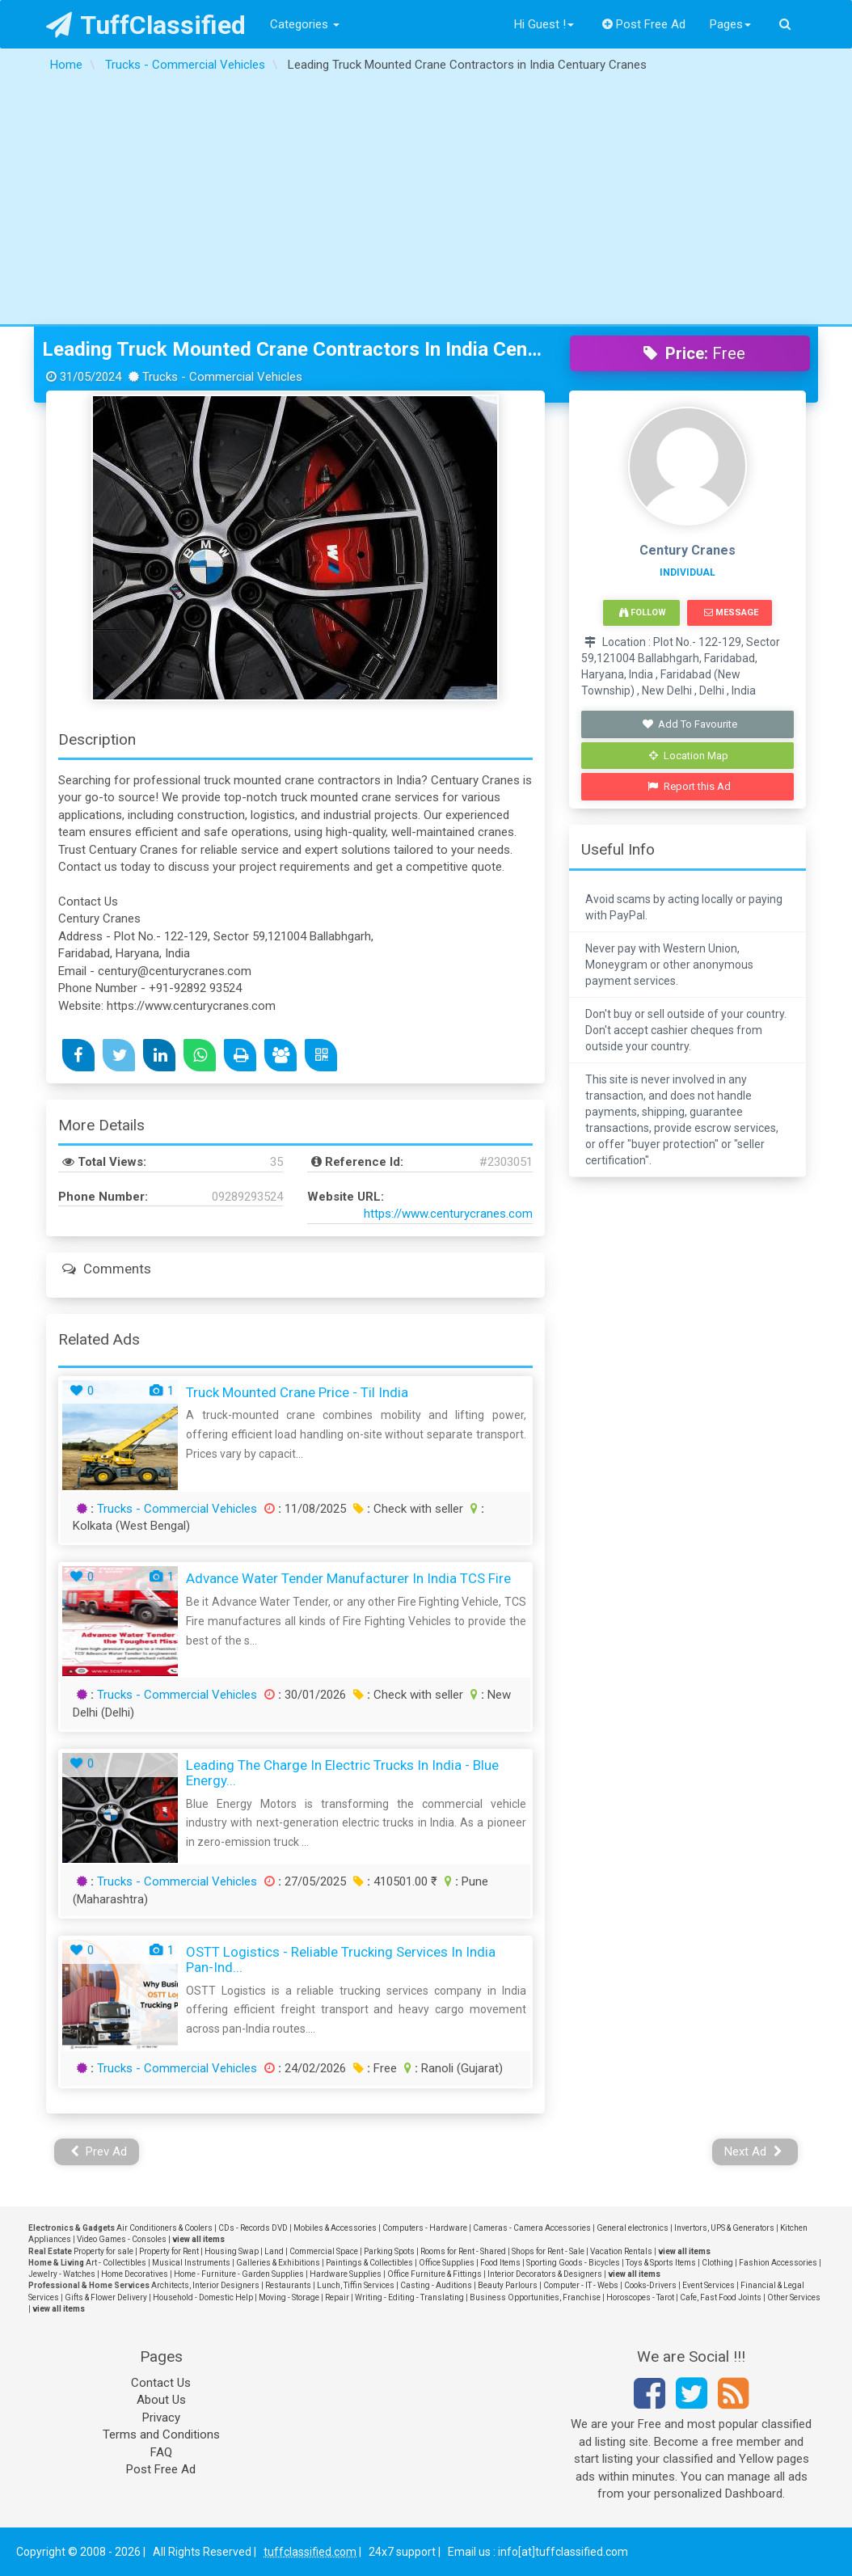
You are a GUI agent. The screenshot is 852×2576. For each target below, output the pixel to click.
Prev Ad (99, 2151)
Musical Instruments (191, 2262)
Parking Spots (389, 2251)
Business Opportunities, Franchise (535, 2297)
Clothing (717, 2262)
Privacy (161, 2417)
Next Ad (753, 2151)
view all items (198, 2239)
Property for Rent (169, 2251)
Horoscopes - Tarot (640, 2297)
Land (274, 2251)
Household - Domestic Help (203, 2297)
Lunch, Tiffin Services (355, 2285)
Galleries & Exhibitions (278, 2262)
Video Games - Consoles (122, 2239)
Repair (337, 2297)
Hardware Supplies (346, 2274)
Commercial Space (323, 2251)
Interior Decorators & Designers (544, 2274)
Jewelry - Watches (61, 2274)
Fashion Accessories (778, 2262)
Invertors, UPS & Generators (724, 2227)
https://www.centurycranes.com (448, 1213)
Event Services (708, 2285)
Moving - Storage (289, 2297)
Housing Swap (232, 2251)
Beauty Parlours (508, 2285)
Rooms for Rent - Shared (463, 2251)
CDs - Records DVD (253, 2227)
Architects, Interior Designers (205, 2285)
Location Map (688, 756)
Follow (642, 612)
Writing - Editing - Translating (409, 2297)
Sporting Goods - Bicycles (573, 2262)
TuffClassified (146, 25)
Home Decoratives (134, 2274)
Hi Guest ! (544, 24)
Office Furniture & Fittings (434, 2274)
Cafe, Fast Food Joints (720, 2297)
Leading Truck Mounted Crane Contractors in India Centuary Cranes (294, 349)
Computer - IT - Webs (580, 2285)
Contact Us (161, 2382)
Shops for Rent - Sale (548, 2251)
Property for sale (103, 2251)
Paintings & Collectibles (369, 2262)
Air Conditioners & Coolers (164, 2227)
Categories (305, 24)
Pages (730, 24)
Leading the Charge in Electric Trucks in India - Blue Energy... (342, 1772)
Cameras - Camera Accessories (532, 2227)
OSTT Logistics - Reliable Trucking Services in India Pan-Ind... (341, 1959)
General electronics (633, 2227)
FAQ (161, 2452)
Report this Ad (689, 786)
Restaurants (288, 2285)
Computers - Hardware (424, 2227)
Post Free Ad (644, 24)
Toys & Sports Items (661, 2262)
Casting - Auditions (436, 2285)
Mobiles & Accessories (335, 2227)
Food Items (500, 2262)
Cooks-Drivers (650, 2285)
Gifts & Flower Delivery (106, 2297)
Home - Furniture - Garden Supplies (239, 2274)
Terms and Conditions (161, 2434)
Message (731, 612)
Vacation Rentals (621, 2251)
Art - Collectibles (116, 2262)
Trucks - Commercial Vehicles (177, 1508)
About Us (161, 2399)
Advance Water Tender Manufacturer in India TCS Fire (348, 1578)
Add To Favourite (689, 724)
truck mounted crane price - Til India (297, 1392)
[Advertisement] (426, 203)
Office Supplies (447, 2262)
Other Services (793, 2297)
